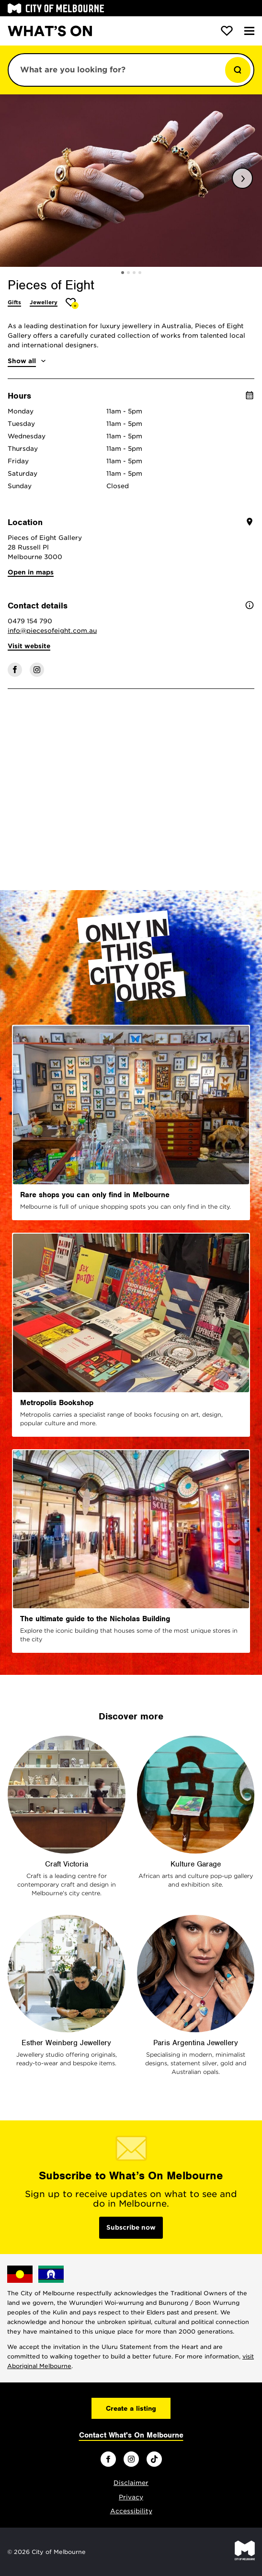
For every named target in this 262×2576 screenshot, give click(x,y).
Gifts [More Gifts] (14, 302)
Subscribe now (131, 2227)
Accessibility (131, 2511)
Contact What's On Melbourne (131, 2435)
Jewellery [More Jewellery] (43, 302)
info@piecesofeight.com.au (52, 630)
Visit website (29, 646)
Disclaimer (131, 2482)
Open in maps (31, 572)
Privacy (131, 2497)
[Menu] (249, 31)
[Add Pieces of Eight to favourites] (72, 303)
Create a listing (131, 2408)
